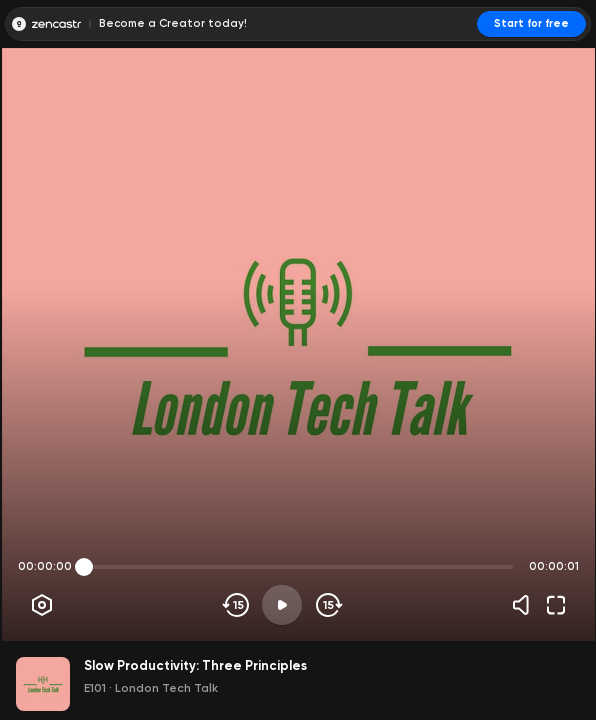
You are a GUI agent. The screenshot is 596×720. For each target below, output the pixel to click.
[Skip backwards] (236, 605)
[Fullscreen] (556, 605)
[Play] (282, 605)
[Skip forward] (327, 605)
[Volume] (526, 605)
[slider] (84, 567)
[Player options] (42, 605)
